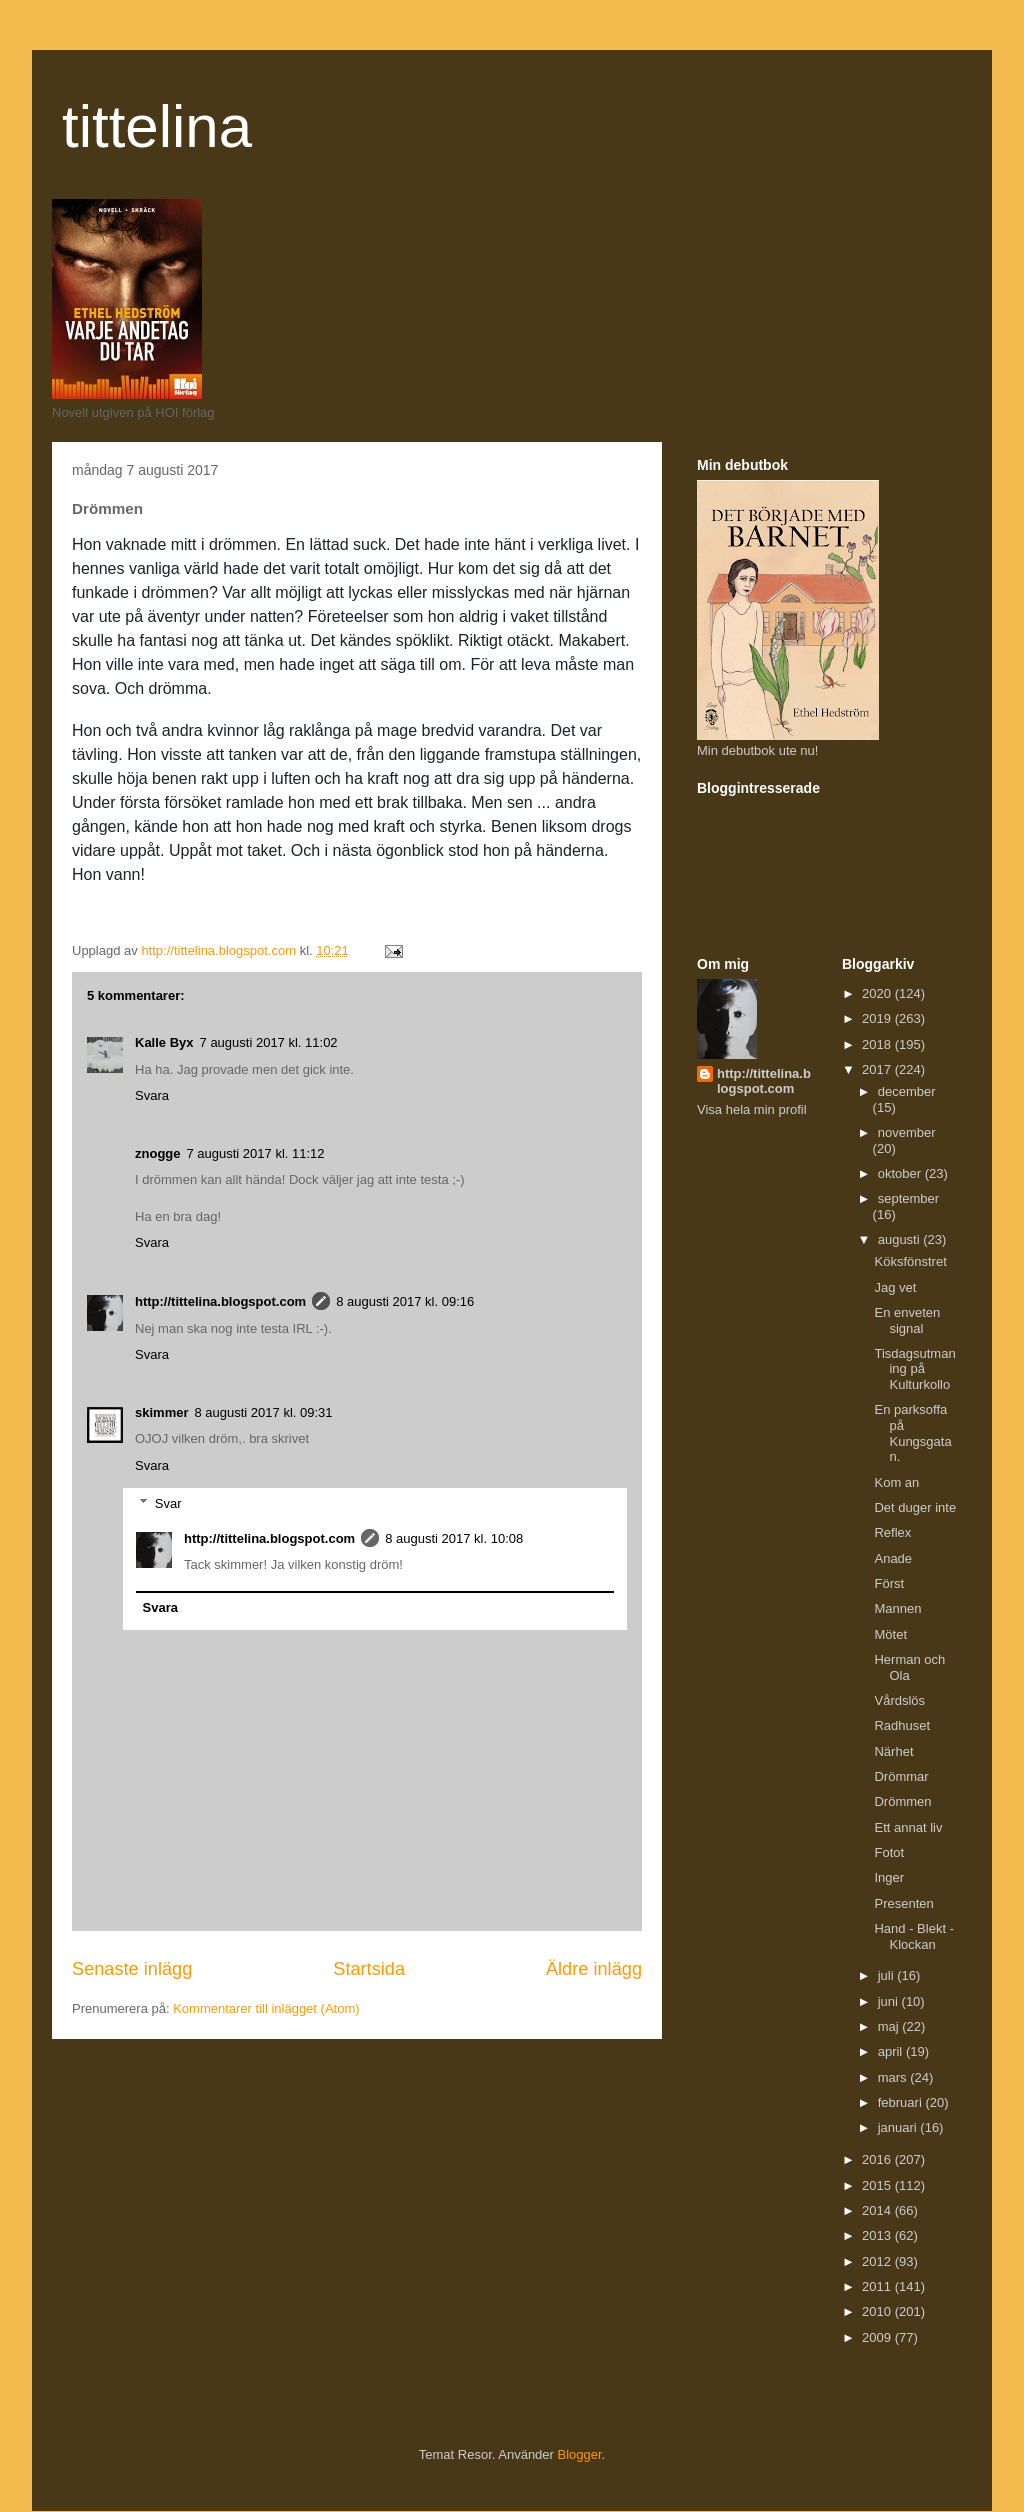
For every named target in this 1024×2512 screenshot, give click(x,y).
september (908, 1198)
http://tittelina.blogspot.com (220, 1301)
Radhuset (902, 1725)
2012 (878, 2261)
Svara (152, 1095)
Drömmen (902, 1801)
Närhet (893, 1751)
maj (890, 2026)
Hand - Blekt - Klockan (913, 1936)
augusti (901, 1239)
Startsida (369, 1969)
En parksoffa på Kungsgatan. (912, 1433)
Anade (893, 1558)
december (907, 1091)
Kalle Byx (164, 1042)
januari (899, 2127)
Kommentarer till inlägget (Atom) (266, 2008)
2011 (878, 2286)
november (907, 1132)
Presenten (903, 1903)
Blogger (580, 2454)
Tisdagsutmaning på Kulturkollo (914, 1369)
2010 (878, 2311)
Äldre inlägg (594, 1969)
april (892, 2051)
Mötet (890, 1634)
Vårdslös (899, 1700)
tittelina (157, 126)
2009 (878, 2337)
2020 (878, 993)
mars (894, 2077)
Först (889, 1583)
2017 (878, 1069)
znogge (158, 1153)
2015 (878, 2185)
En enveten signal (907, 1320)
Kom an (896, 1482)
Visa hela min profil (752, 1109)
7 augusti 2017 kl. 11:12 (256, 1153)
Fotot (889, 1852)
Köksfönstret (910, 1261)
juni (890, 2001)
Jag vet (895, 1287)
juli (888, 1975)
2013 (878, 2235)
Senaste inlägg (132, 1969)
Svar (168, 1503)
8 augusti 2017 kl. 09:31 (263, 1412)
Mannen (897, 1608)
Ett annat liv (908, 1827)
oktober (901, 1173)
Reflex (892, 1532)
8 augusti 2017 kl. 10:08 (454, 1538)
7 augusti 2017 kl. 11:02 (269, 1042)
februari (902, 2102)
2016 (878, 2159)
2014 (878, 2210)
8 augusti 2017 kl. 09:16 (405, 1301)
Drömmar (901, 1776)
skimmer (161, 1412)
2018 (878, 1044)
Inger (889, 1877)
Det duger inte (915, 1507)
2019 (878, 1018)
